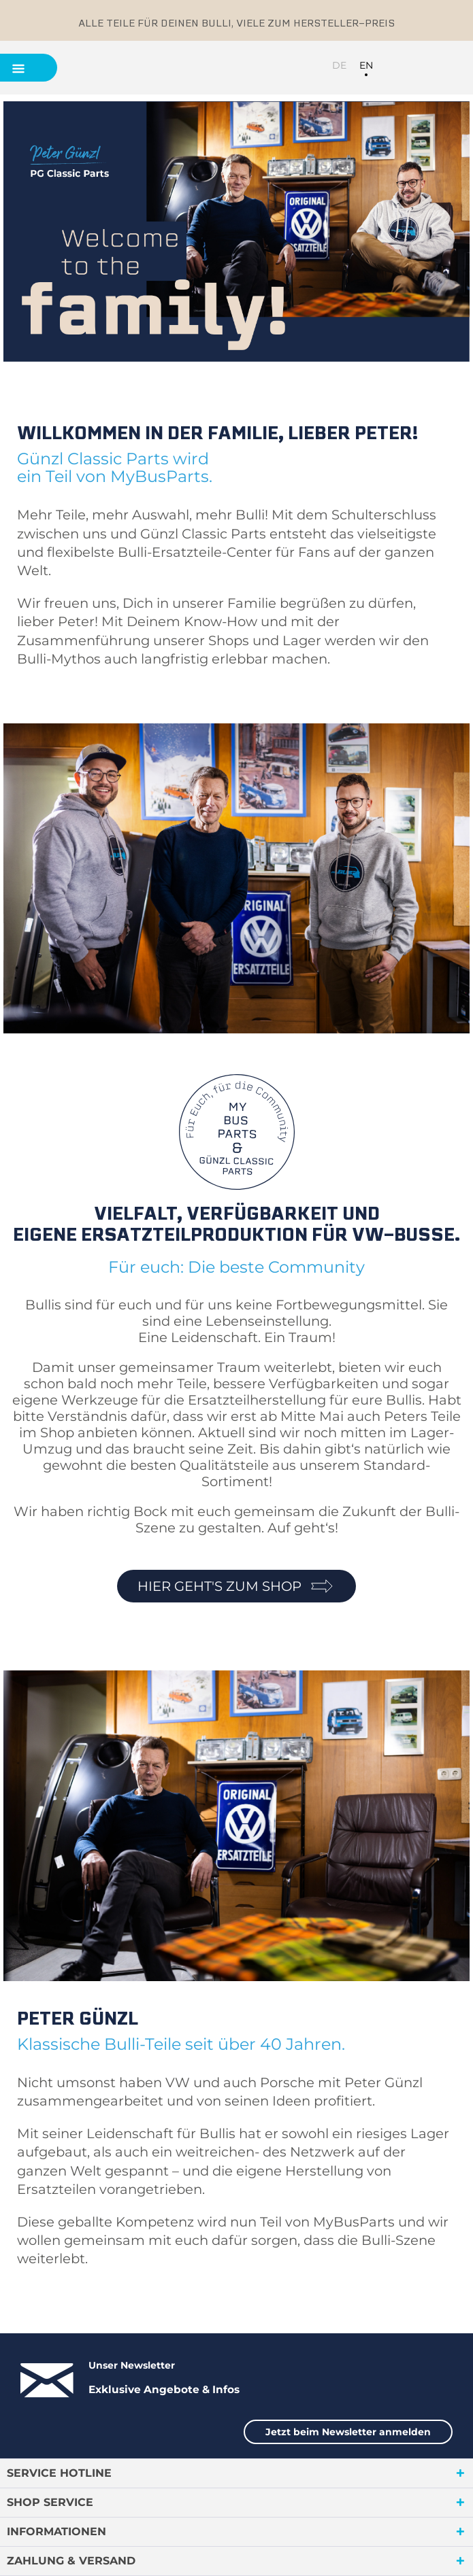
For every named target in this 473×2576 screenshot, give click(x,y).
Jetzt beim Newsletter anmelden (348, 2432)
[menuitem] (396, 66)
